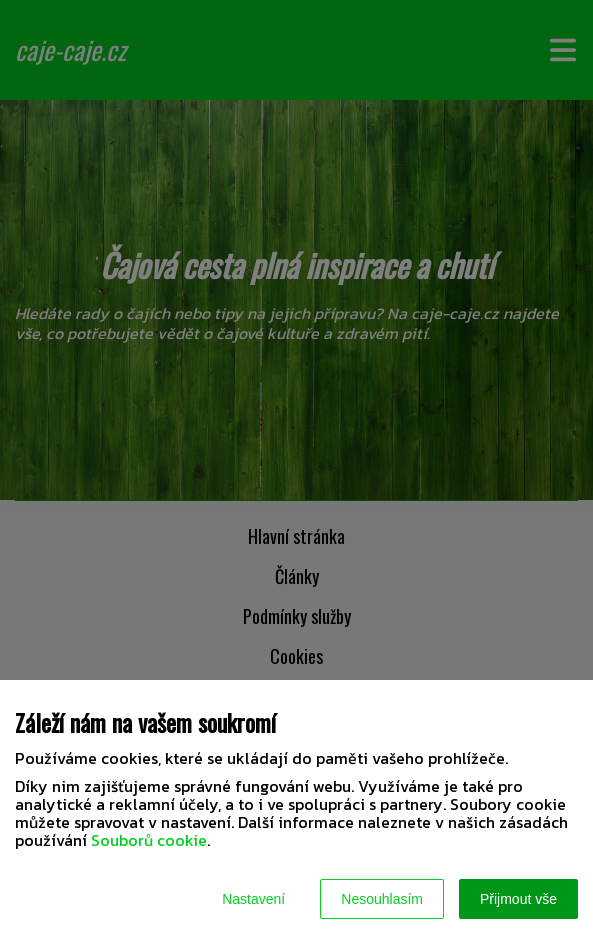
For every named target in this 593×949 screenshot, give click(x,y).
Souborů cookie (149, 840)
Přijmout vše (518, 899)
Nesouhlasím (382, 899)
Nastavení (253, 899)
